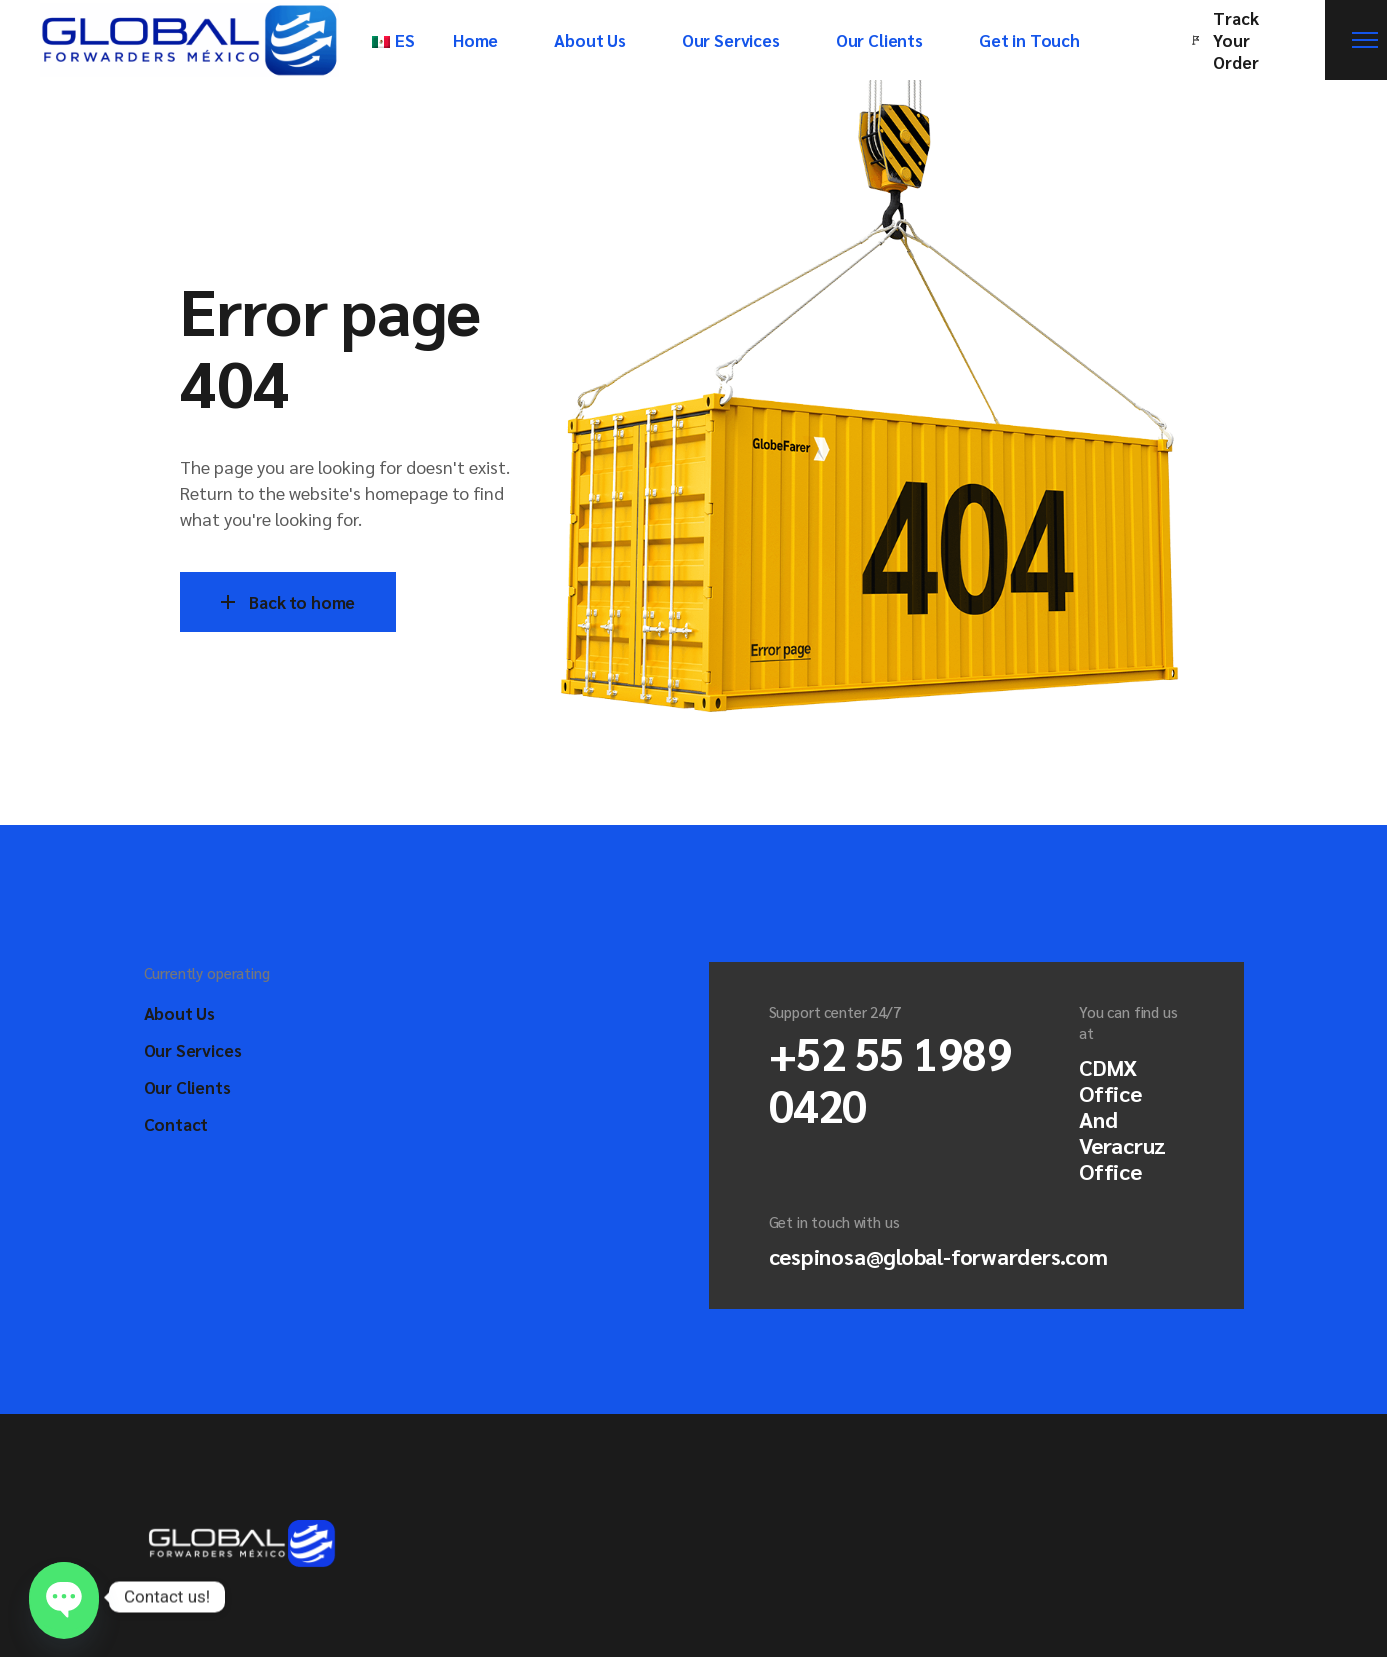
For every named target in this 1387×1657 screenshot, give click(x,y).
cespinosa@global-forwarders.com (938, 1256)
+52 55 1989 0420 (890, 1078)
